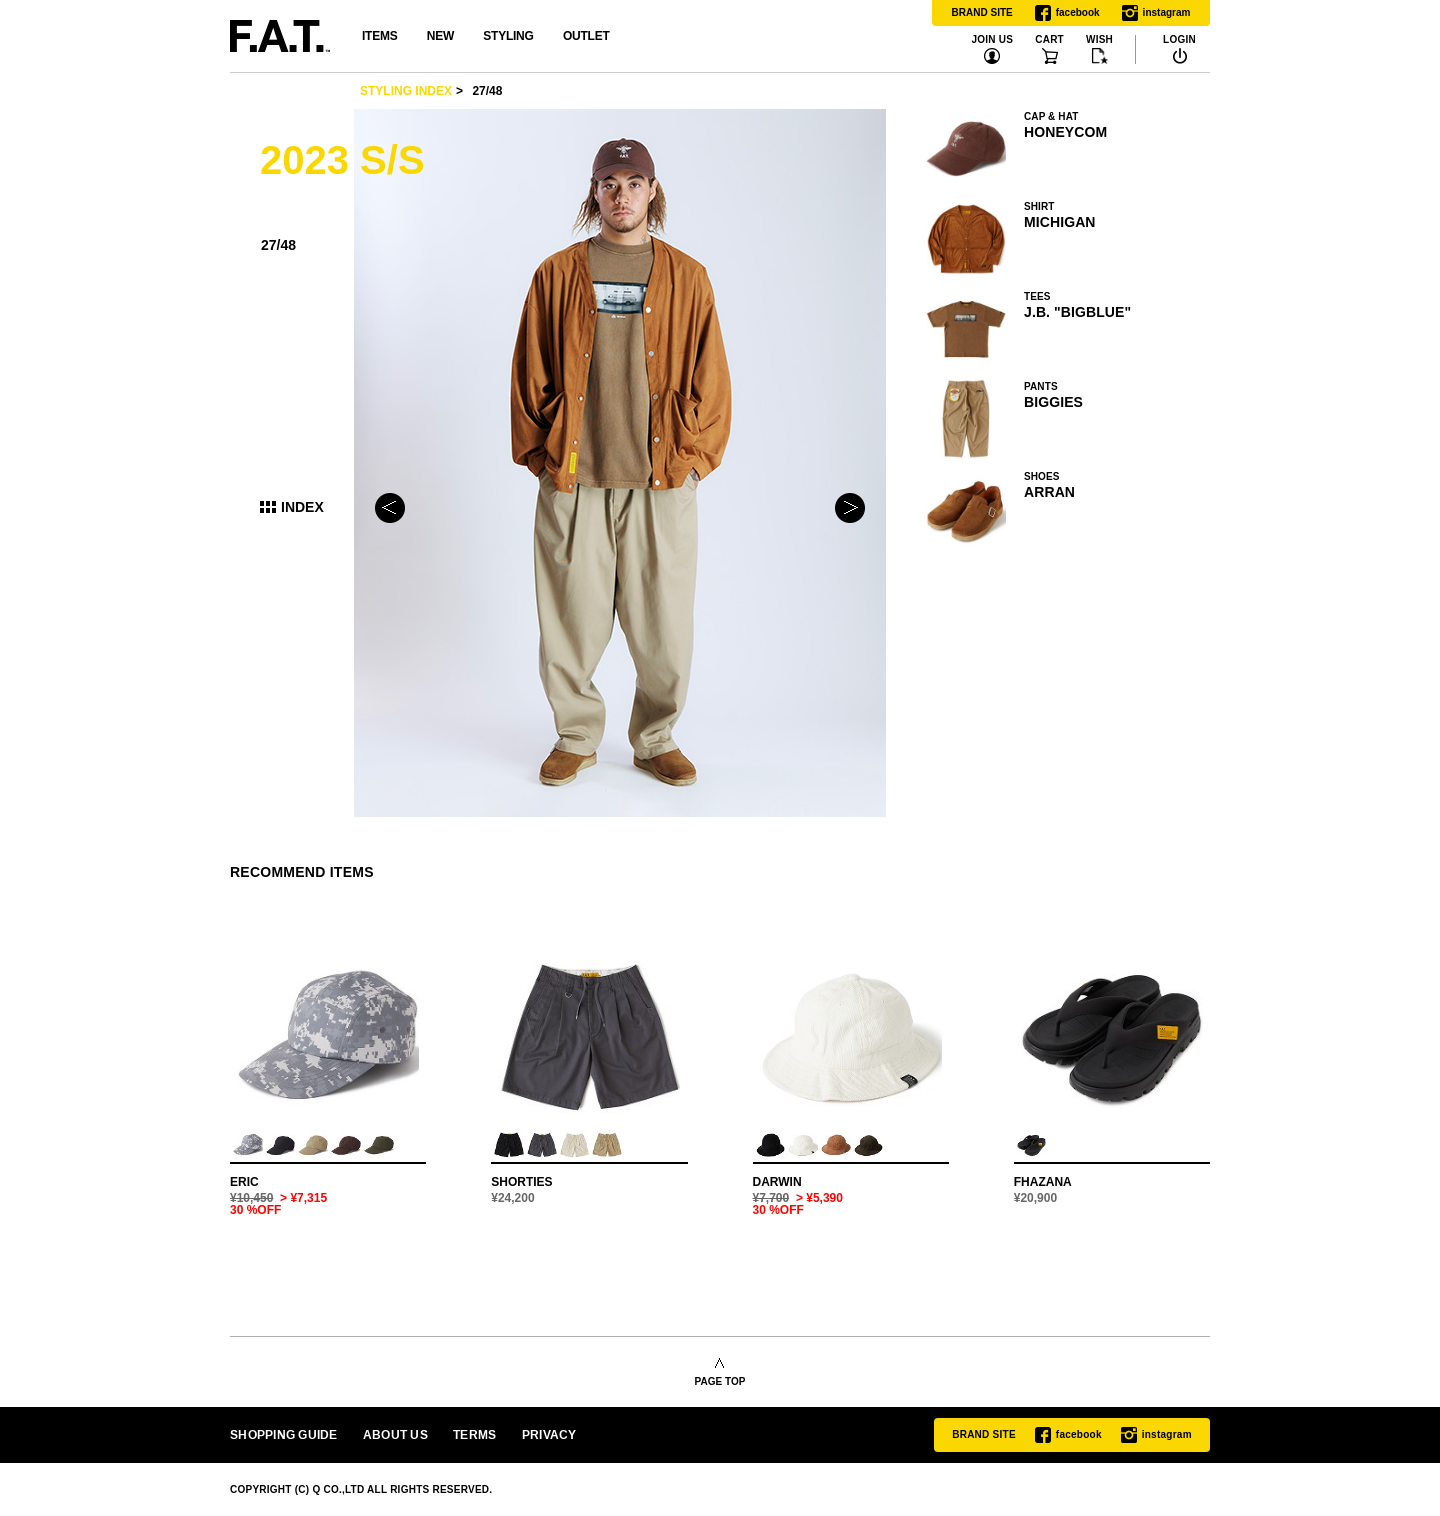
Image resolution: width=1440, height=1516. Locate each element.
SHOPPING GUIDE (284, 1435)
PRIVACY (549, 1435)
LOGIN (1179, 40)
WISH (1099, 40)
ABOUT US (395, 1435)
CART (1049, 40)
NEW (440, 36)
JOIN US (992, 40)
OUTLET (586, 36)
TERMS (474, 1435)
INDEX (302, 507)
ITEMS (379, 36)
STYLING (508, 36)
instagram (1156, 13)
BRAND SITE (982, 12)
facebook (1067, 13)
